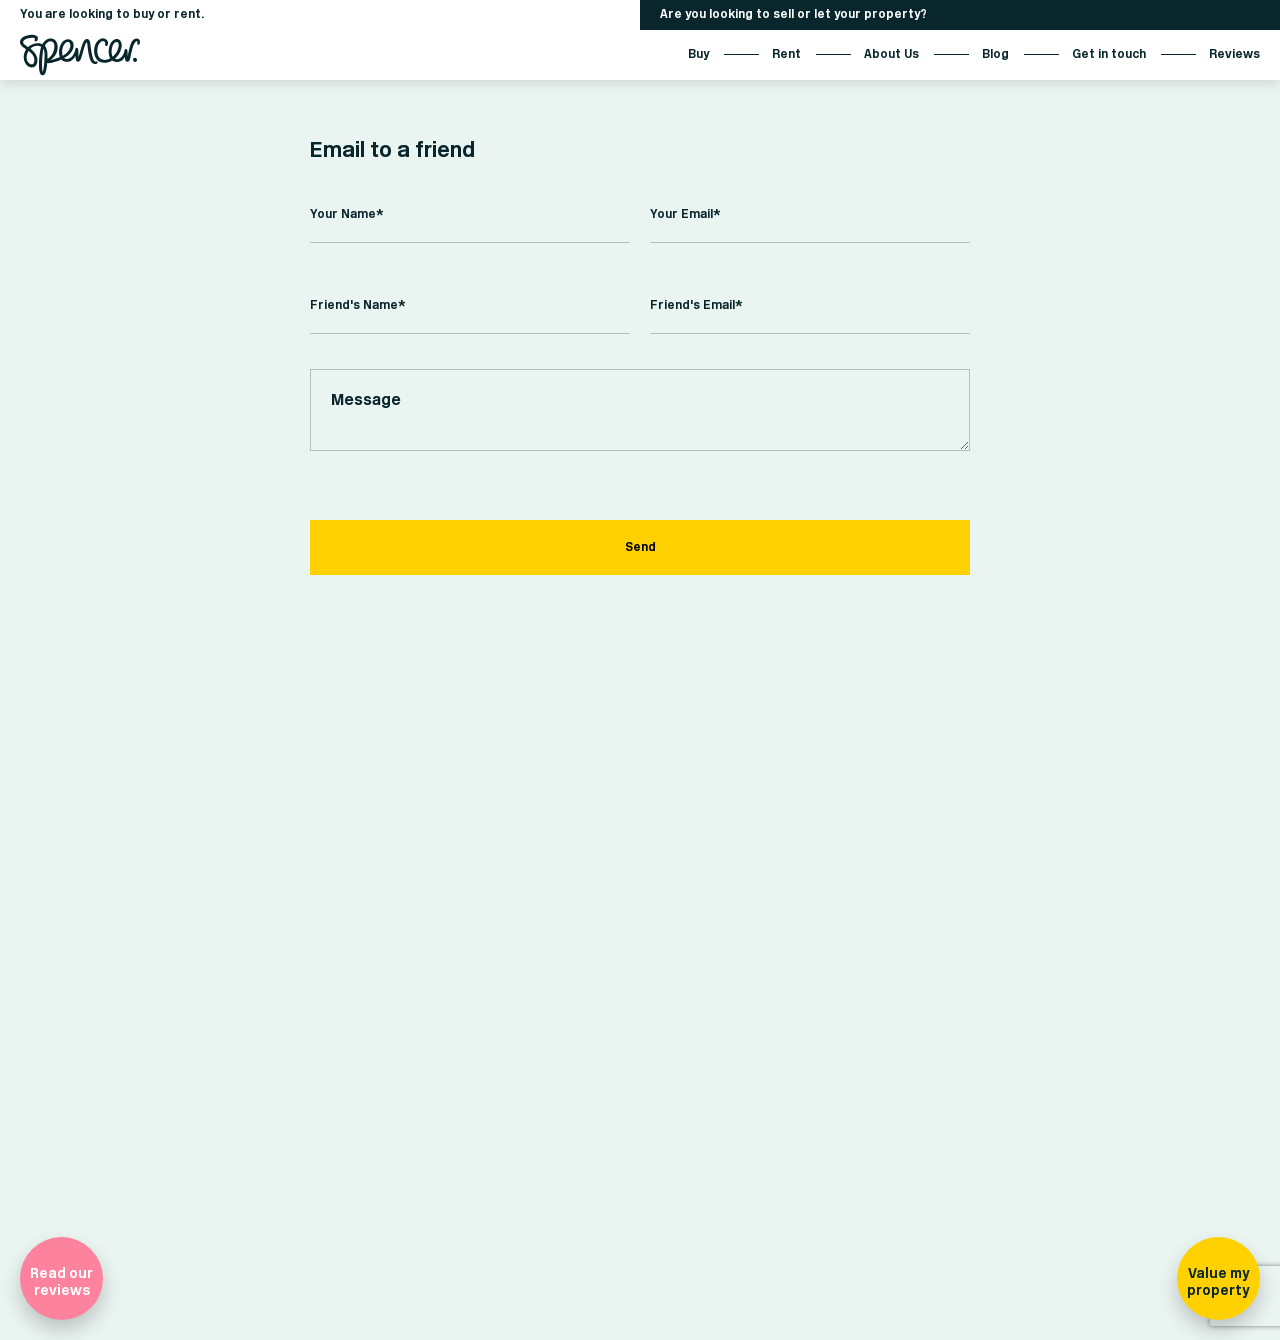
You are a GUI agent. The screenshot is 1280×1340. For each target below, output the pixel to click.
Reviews (1234, 54)
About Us (891, 54)
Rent (786, 54)
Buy (698, 54)
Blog (995, 54)
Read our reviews (61, 1282)
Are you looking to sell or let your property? (793, 14)
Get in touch (1109, 54)
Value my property (1218, 1282)
